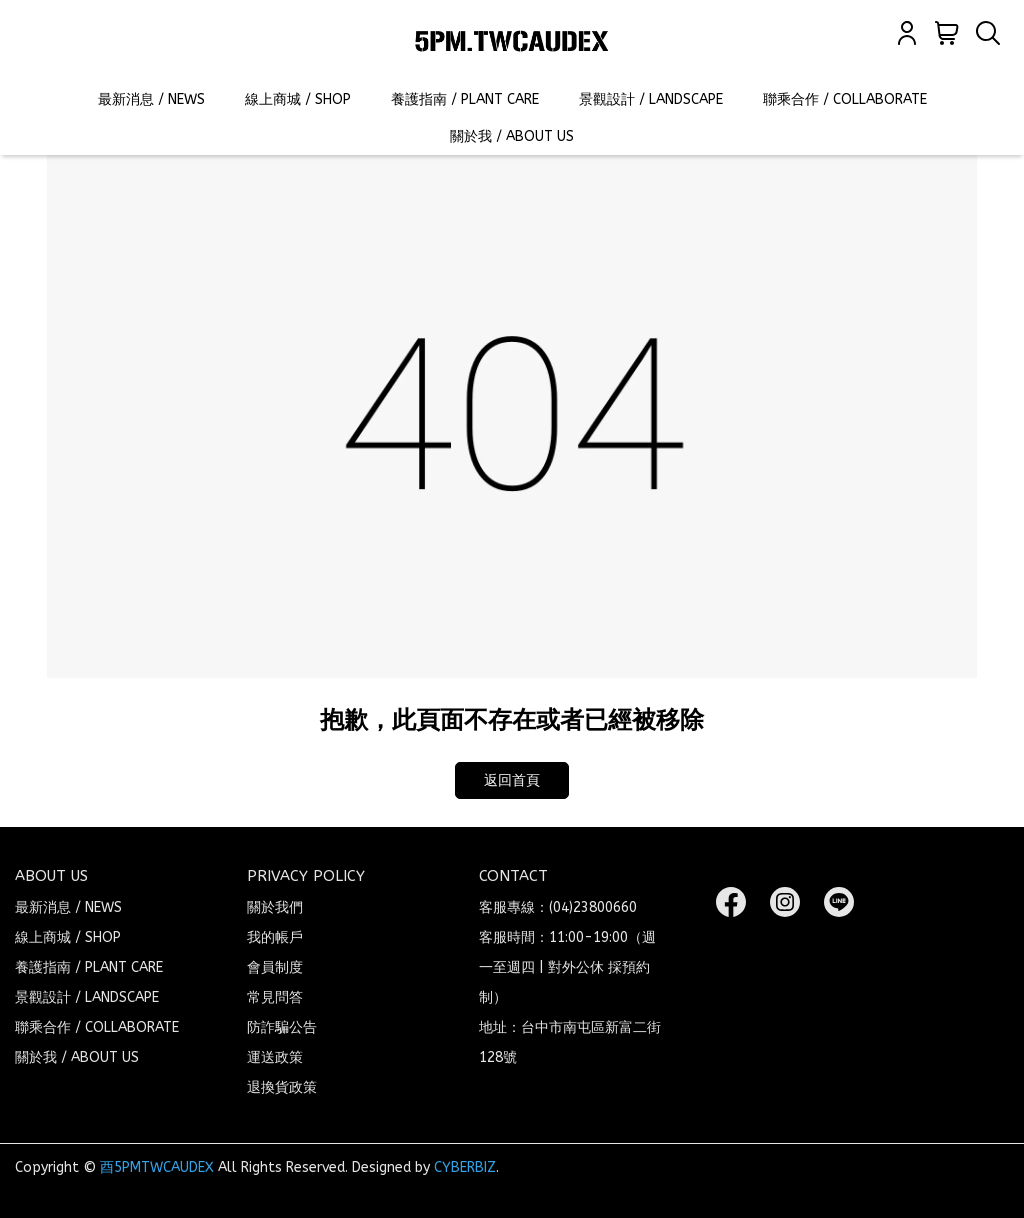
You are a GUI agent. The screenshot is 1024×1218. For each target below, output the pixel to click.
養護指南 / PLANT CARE (465, 99)
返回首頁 (512, 780)
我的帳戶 (275, 937)
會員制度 (275, 967)
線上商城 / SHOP (298, 99)
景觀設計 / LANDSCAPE (651, 99)
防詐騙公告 (282, 1027)
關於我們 (275, 907)
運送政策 (275, 1057)
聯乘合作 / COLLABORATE (845, 99)
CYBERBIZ (465, 1167)
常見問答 (275, 997)
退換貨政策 (282, 1087)
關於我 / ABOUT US (512, 136)
